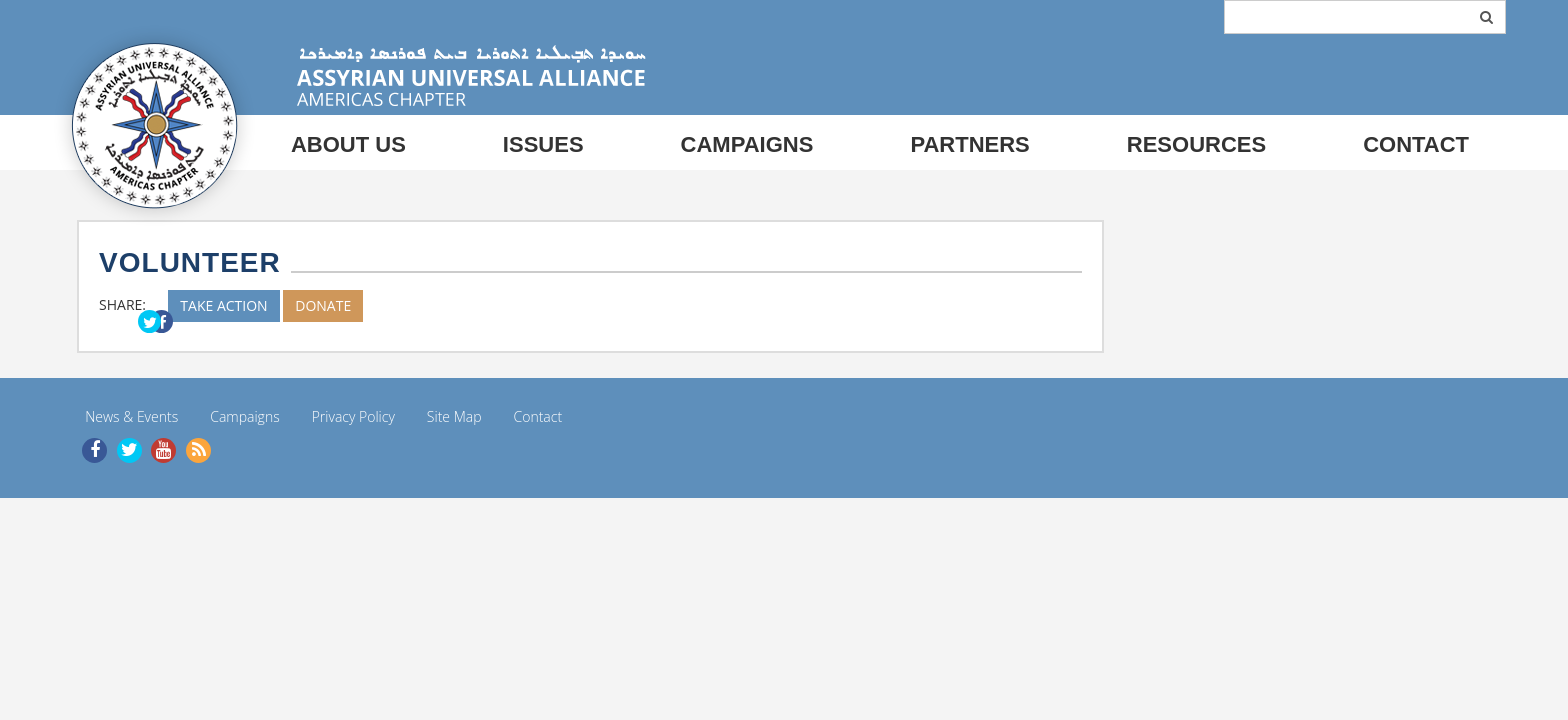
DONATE (323, 305)
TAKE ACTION (223, 305)
